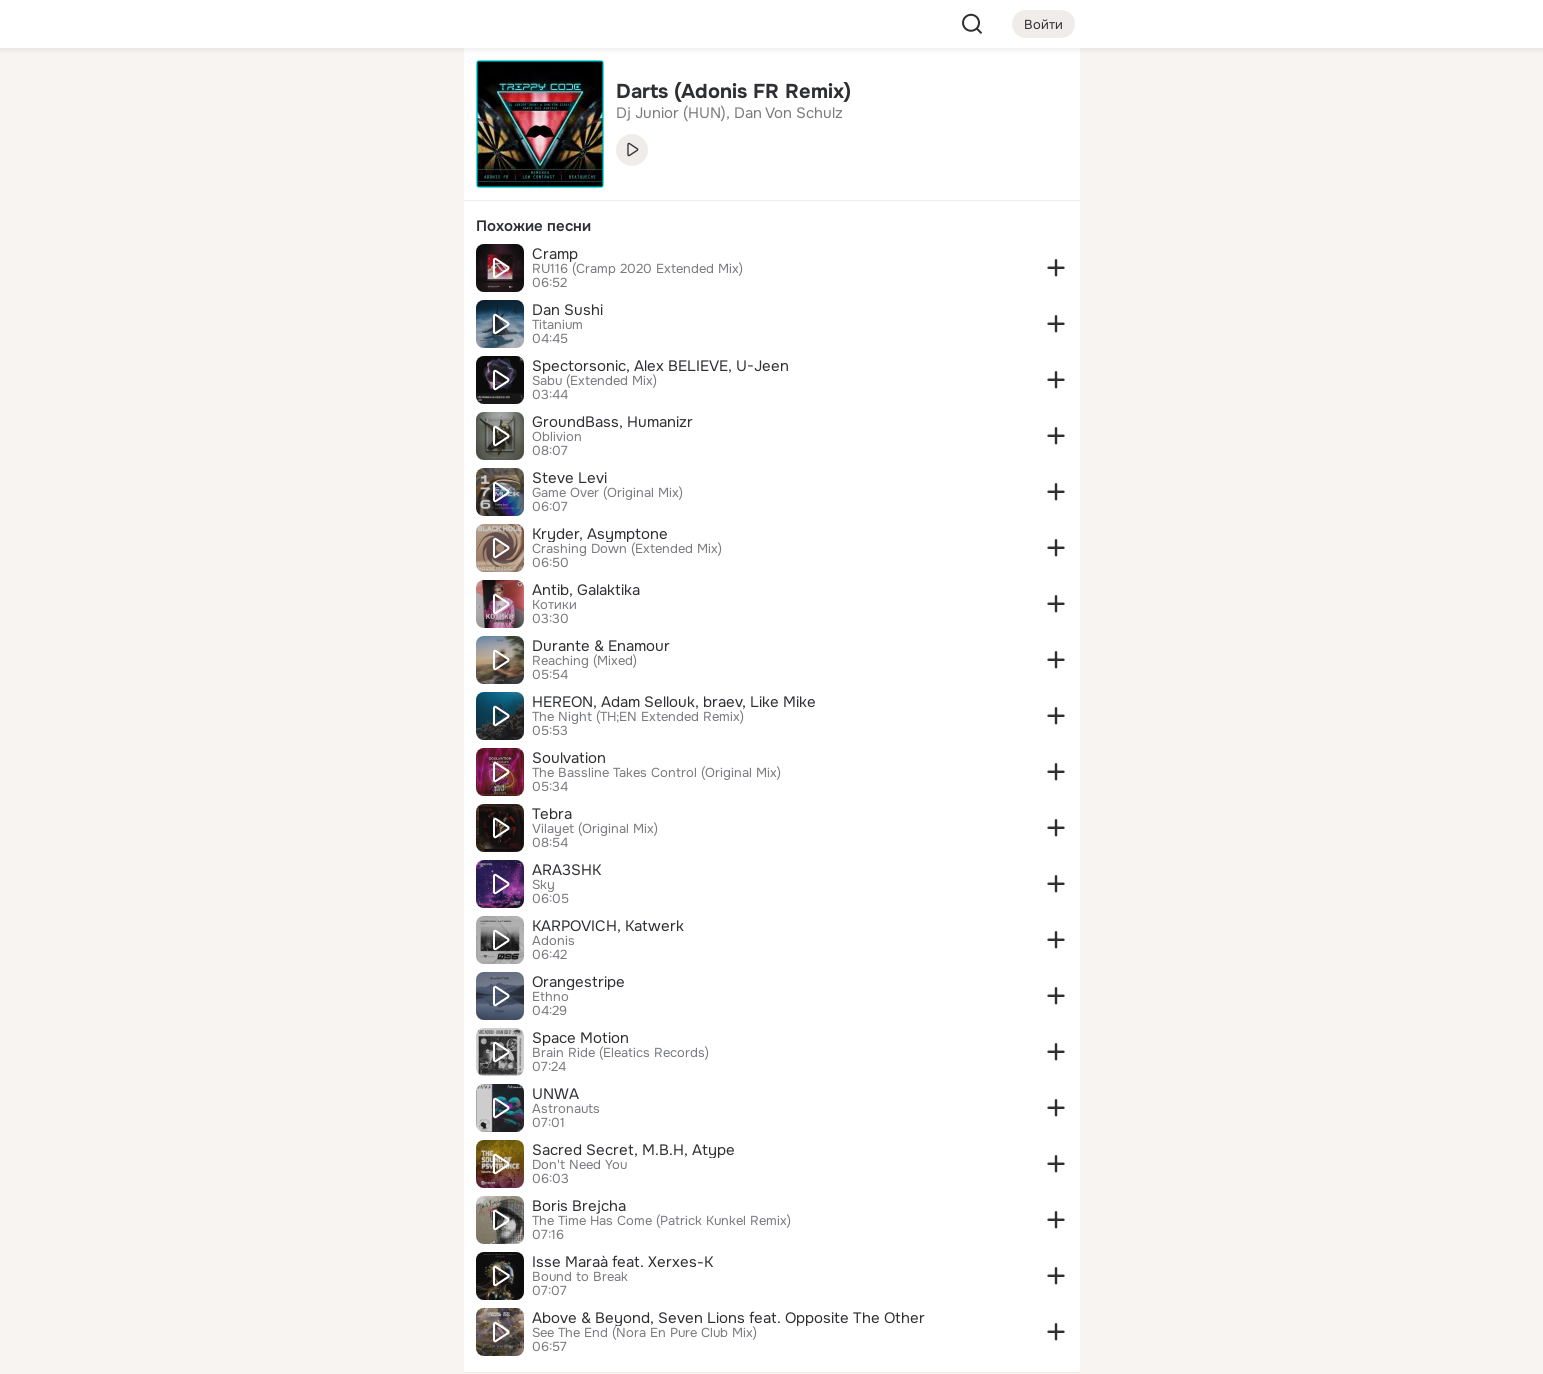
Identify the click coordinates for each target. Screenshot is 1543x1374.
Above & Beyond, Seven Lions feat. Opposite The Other (728, 1318)
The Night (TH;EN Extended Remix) (638, 717)
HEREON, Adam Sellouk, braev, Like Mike (674, 702)
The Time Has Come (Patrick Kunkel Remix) (661, 1221)
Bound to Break (580, 1277)
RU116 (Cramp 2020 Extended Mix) (637, 269)
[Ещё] (316, 1219)
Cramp (555, 254)
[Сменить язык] (316, 1262)
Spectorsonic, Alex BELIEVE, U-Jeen (660, 366)
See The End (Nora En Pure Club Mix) (644, 1333)
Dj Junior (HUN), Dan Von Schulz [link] (729, 113)
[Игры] (403, 272)
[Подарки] (228, 272)
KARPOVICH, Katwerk (608, 926)
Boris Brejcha (579, 1206)
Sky (543, 885)
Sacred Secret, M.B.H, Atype (633, 1150)
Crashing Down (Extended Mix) (627, 549)
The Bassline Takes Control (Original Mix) (656, 773)
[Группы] (403, 96)
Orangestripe (578, 982)
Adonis (553, 941)
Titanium (557, 325)
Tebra (552, 814)
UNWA (555, 1094)
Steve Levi (569, 478)
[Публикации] (228, 184)
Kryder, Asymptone (600, 534)
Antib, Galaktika (586, 590)
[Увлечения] (315, 96)
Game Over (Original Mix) (607, 493)
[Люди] (315, 184)
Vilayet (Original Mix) (595, 829)
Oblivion (557, 437)
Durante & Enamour (601, 646)
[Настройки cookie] (316, 1347)
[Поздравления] (315, 272)
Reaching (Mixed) (584, 661)
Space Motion (580, 1038)
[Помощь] (228, 360)
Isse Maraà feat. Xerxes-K (622, 1262)
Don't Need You (579, 1165)
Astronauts (566, 1109)
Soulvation (569, 758)
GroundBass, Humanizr (612, 422)
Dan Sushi (567, 310)
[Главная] (228, 96)
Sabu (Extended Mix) (594, 381)
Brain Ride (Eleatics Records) (620, 1053)
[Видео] (403, 184)
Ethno (550, 997)
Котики (554, 605)
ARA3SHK (566, 870)
